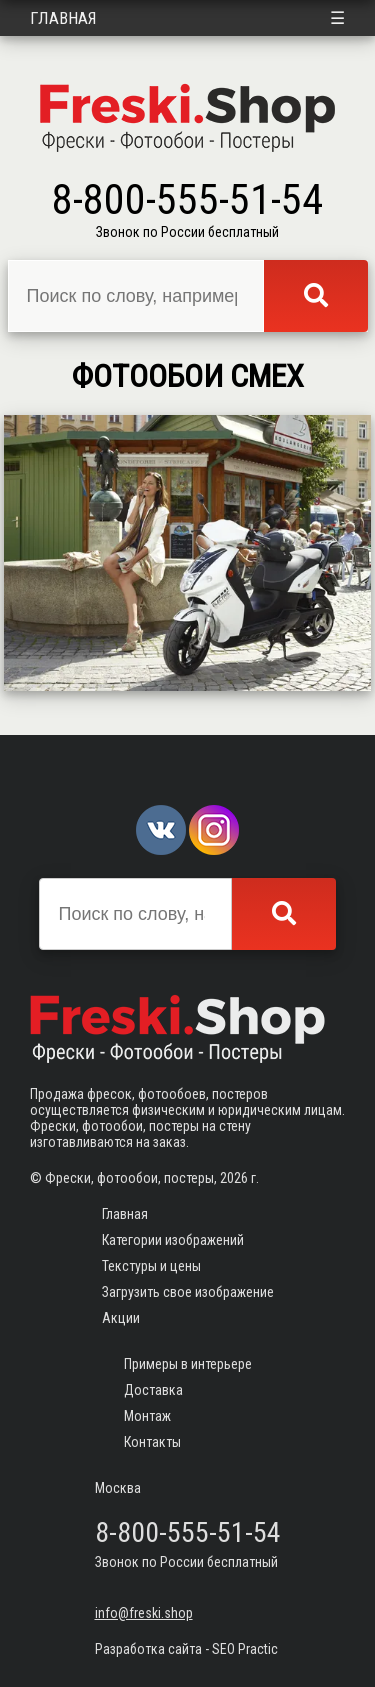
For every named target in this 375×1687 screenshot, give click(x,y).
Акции (121, 1318)
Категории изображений (173, 1240)
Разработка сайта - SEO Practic (186, 1649)
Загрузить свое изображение (188, 1292)
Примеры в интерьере (188, 1364)
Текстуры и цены (151, 1266)
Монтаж (147, 1416)
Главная (63, 18)
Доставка (153, 1390)
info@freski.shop (144, 1613)
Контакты (152, 1442)
